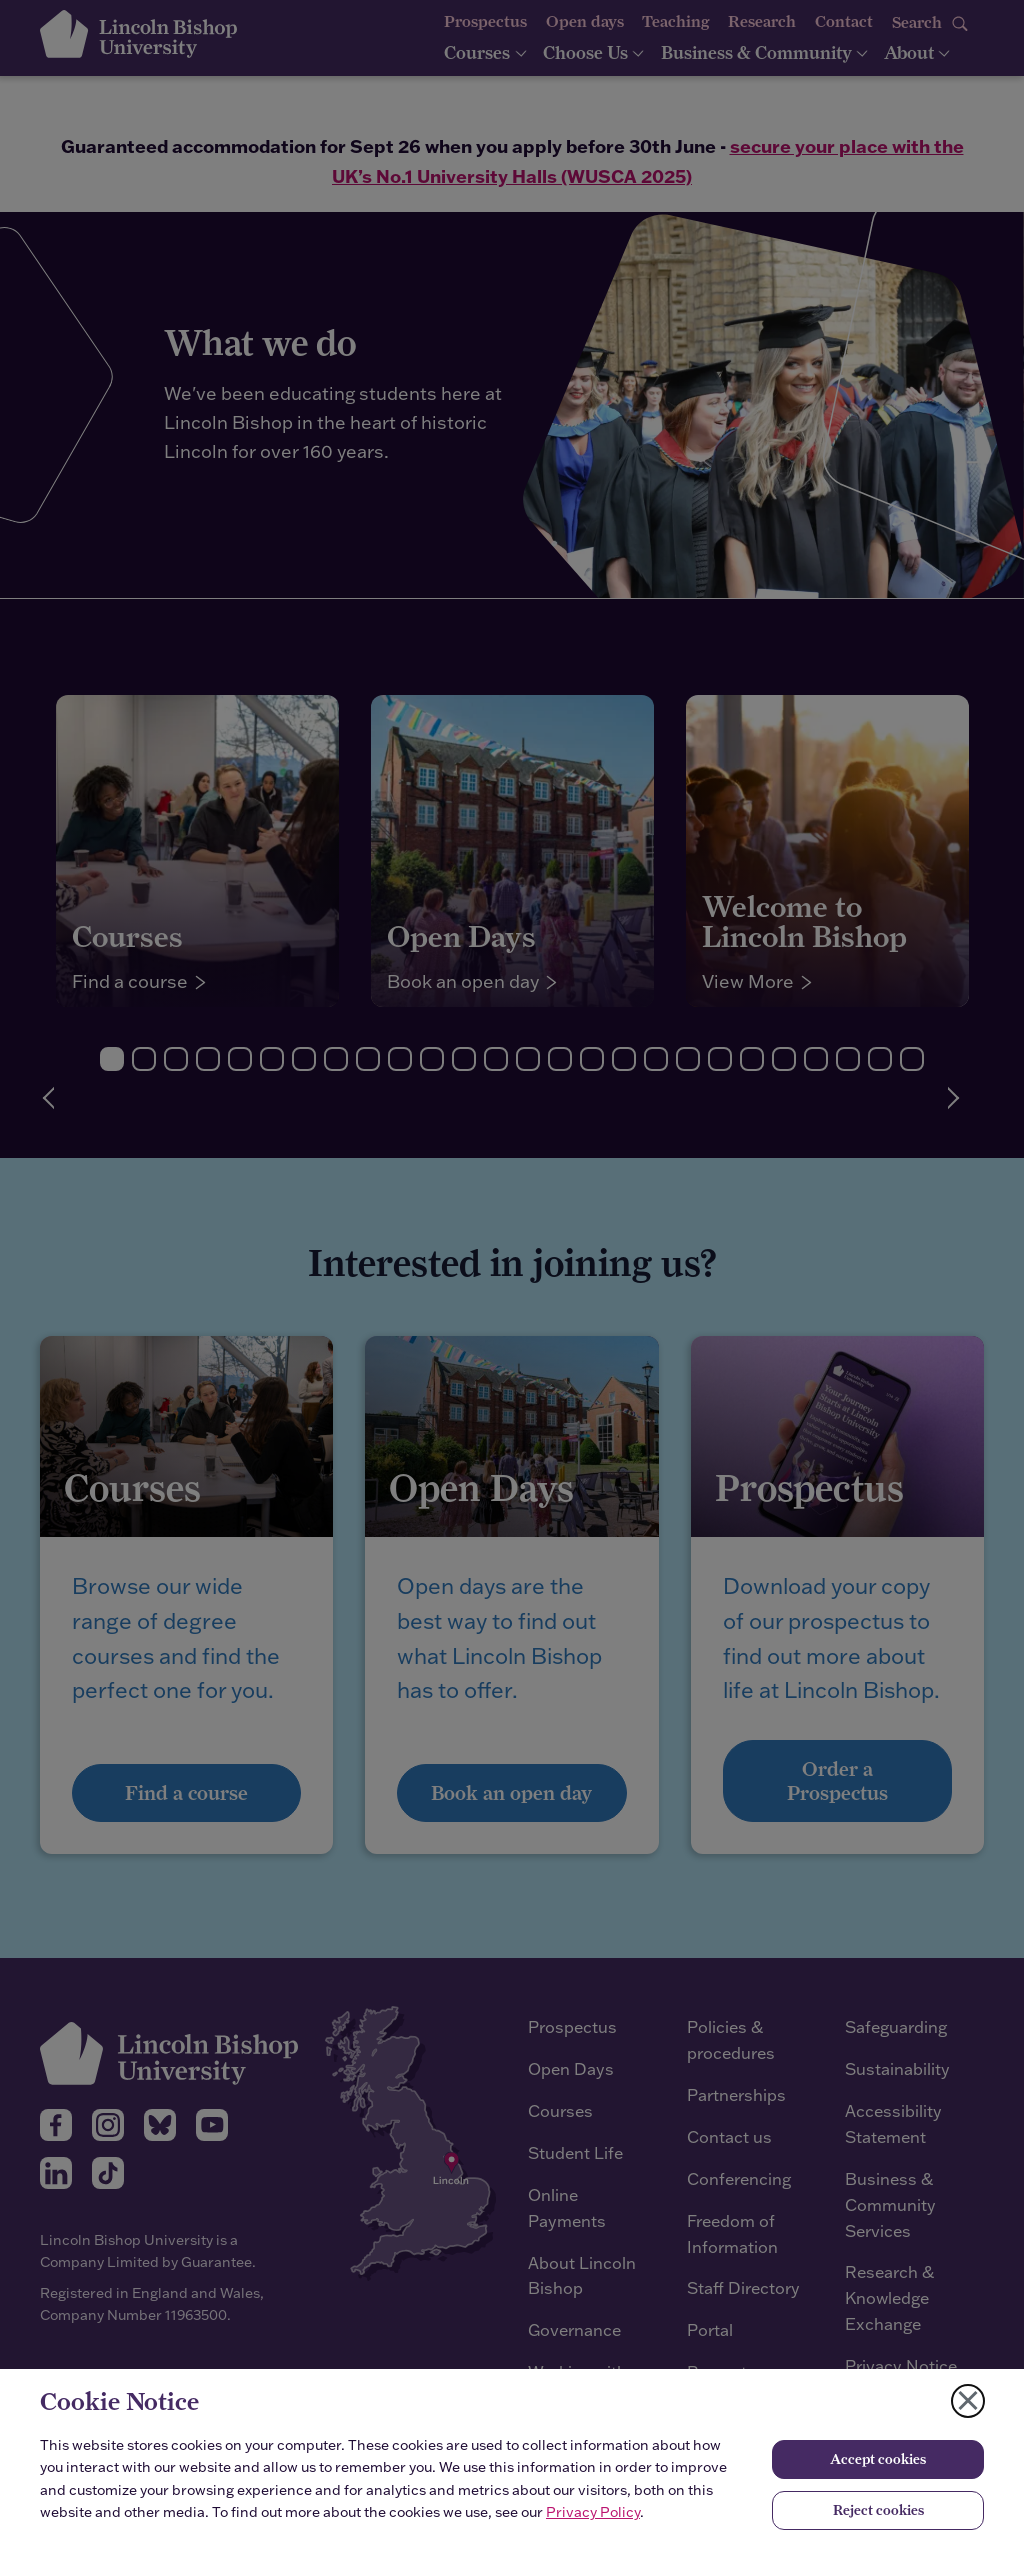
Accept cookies (878, 2459)
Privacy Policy (593, 2512)
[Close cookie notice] (968, 2401)
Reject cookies (878, 2510)
